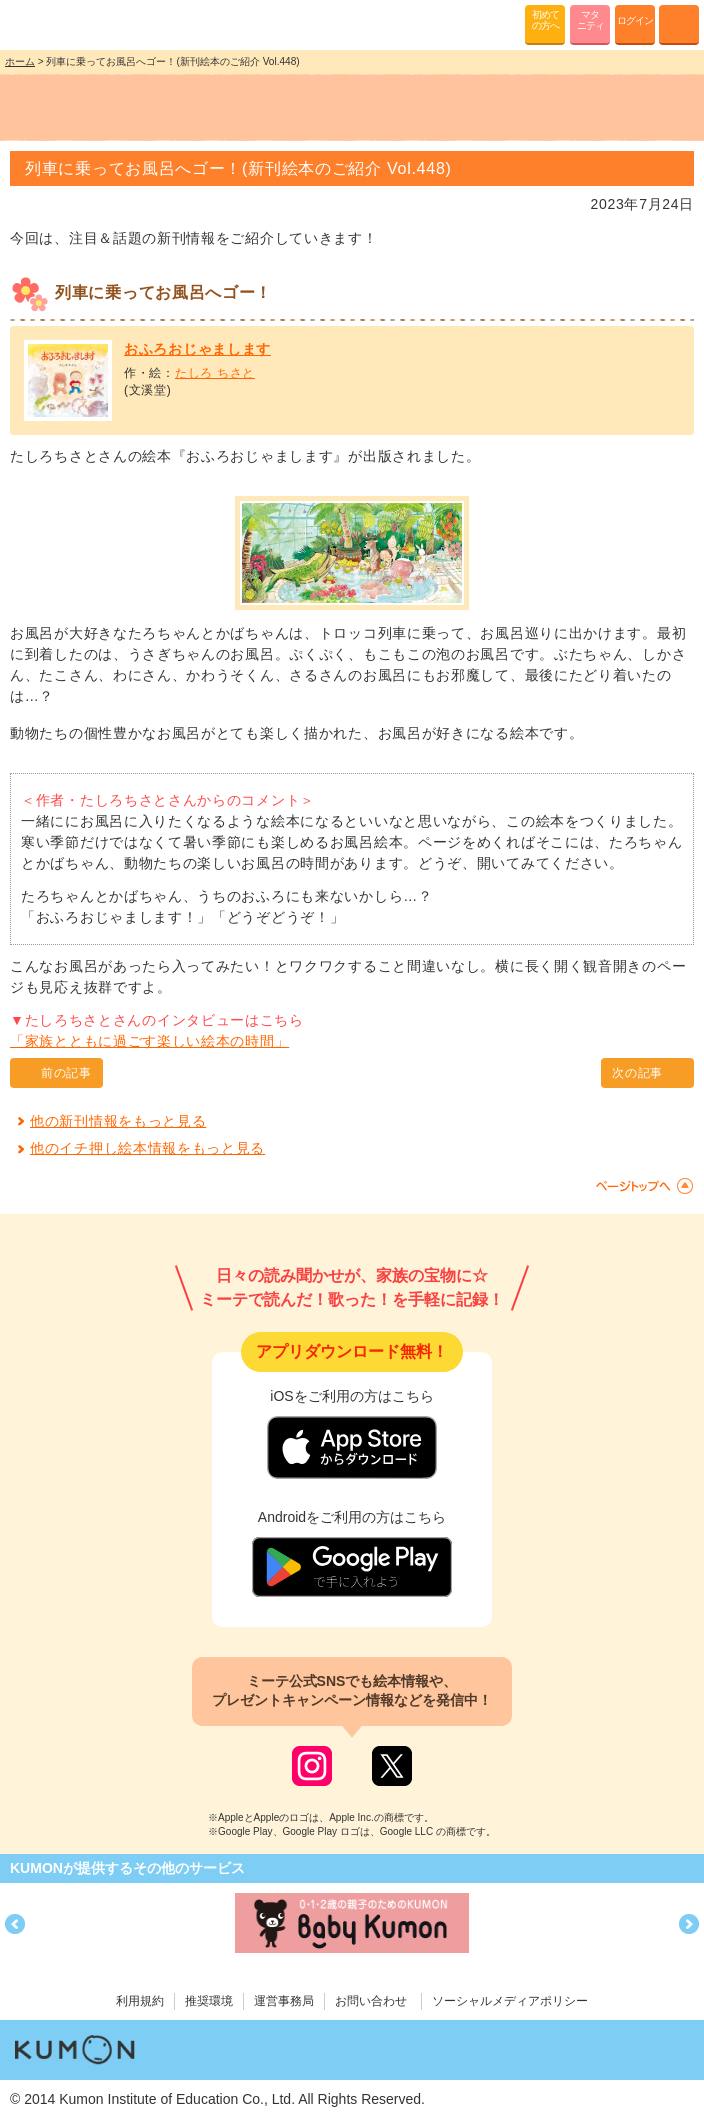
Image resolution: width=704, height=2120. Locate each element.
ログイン (635, 20)
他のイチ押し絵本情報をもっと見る (147, 1148)
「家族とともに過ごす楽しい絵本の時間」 (149, 1041)
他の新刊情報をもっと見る (118, 1121)
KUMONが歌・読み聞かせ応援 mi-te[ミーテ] (62, 24)
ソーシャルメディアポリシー (510, 2001)
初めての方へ (545, 20)
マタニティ (590, 20)
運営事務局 (284, 2001)
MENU (679, 25)
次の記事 (637, 1073)
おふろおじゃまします (197, 349)
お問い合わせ (371, 2001)
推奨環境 (209, 2001)
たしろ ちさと (215, 373)
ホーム (20, 61)
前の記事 (66, 1073)
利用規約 (140, 2001)
